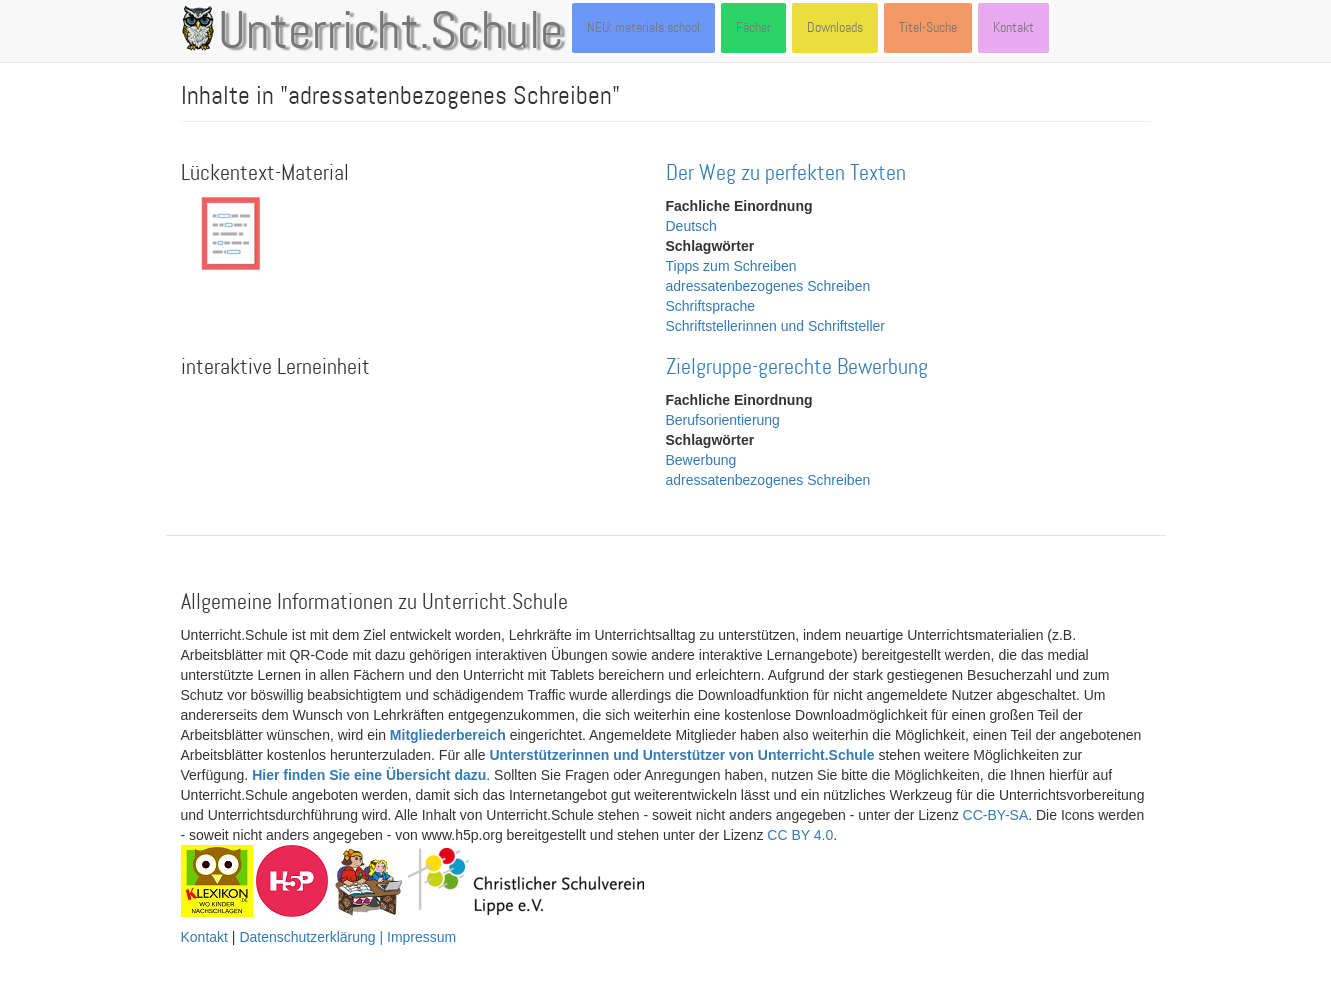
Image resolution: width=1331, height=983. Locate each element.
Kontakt (1013, 27)
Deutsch (691, 226)
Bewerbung (701, 460)
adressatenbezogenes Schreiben (768, 286)
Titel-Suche (928, 27)
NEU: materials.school (643, 27)
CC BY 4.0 (800, 835)
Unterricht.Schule (391, 33)
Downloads (835, 27)
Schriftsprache (710, 306)
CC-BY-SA (996, 815)
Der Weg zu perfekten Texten (786, 173)
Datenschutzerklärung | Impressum (347, 937)
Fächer (753, 27)
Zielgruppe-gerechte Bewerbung (797, 367)
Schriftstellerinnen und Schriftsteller (775, 326)
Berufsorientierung (723, 420)
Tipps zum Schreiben (731, 266)
